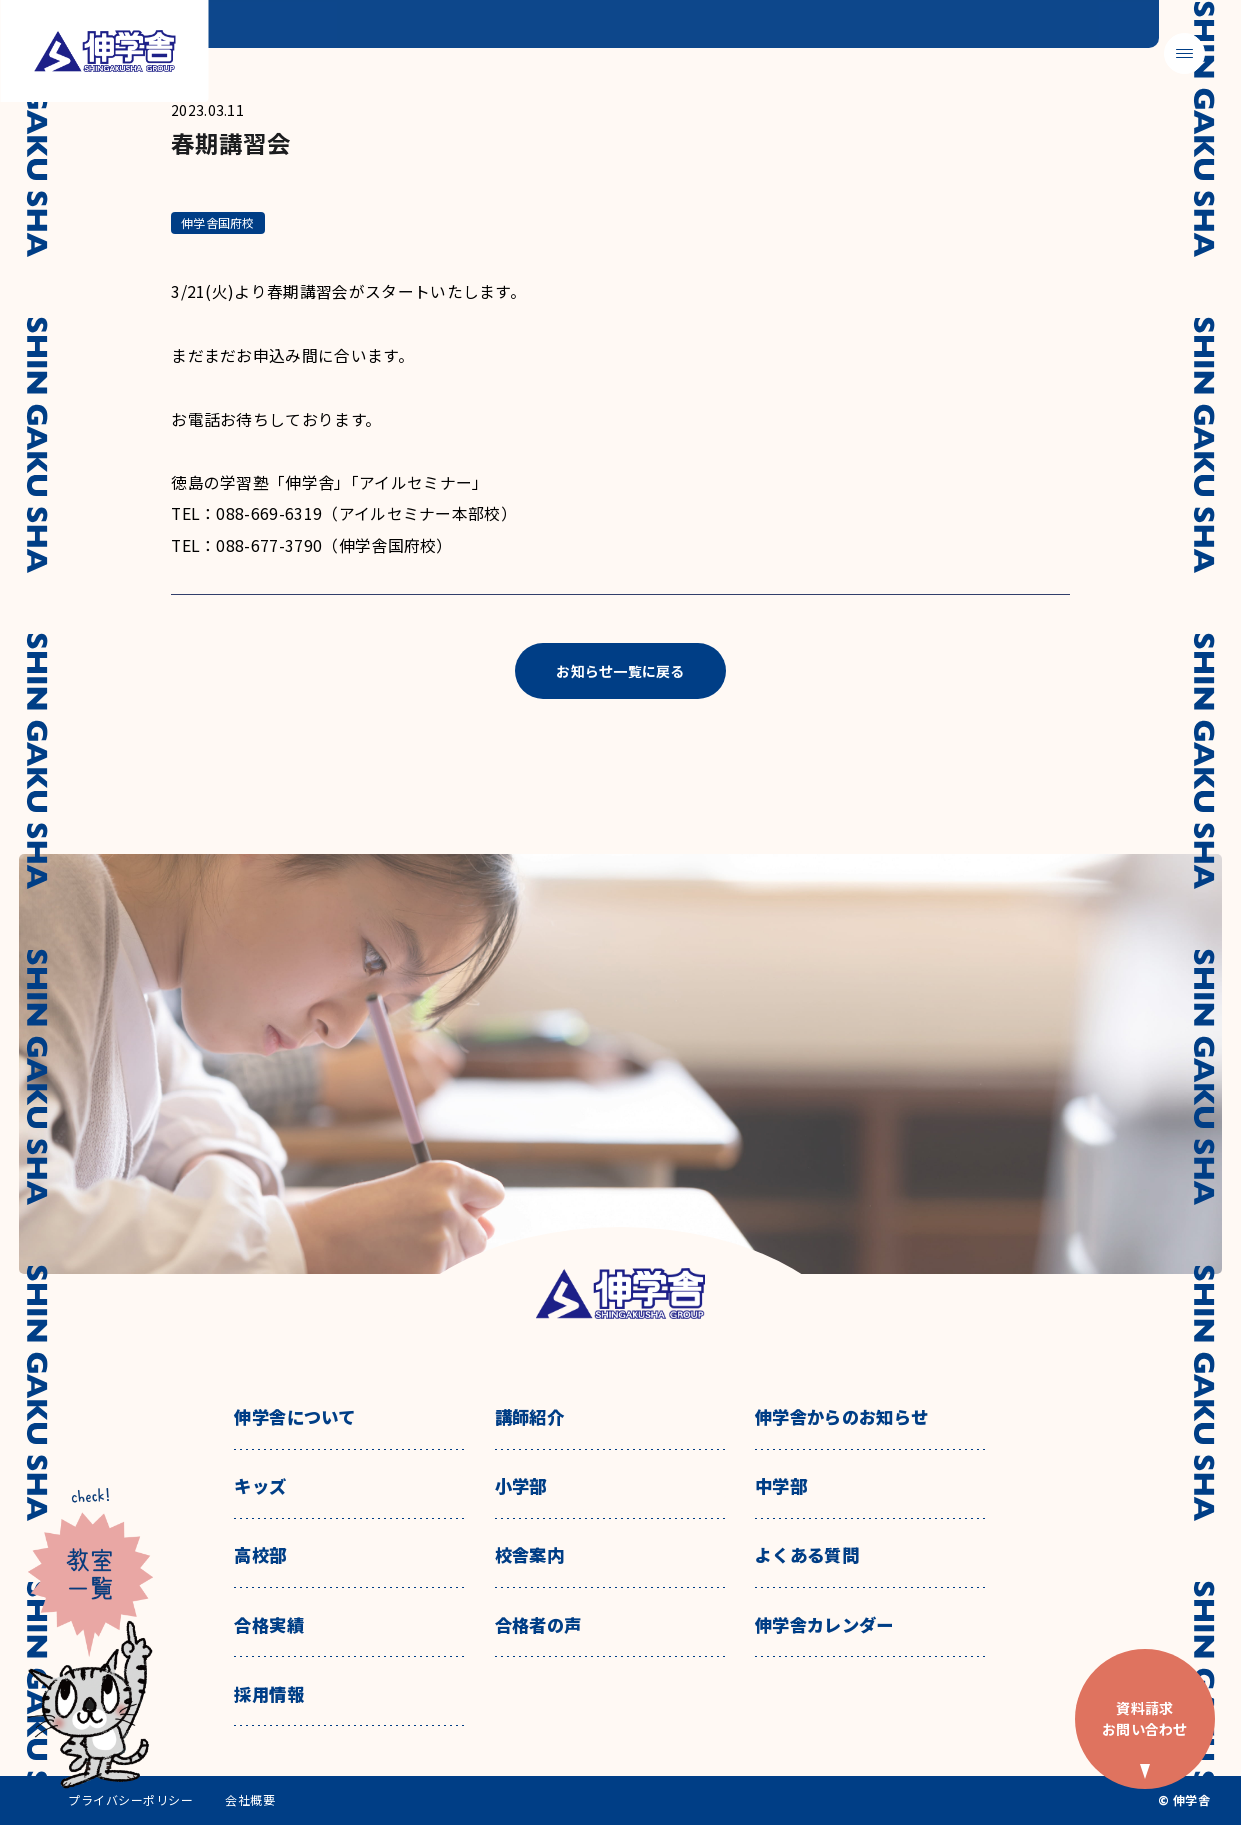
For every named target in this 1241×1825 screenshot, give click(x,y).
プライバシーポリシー (130, 1800)
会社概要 (250, 1800)
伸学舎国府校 (217, 222)
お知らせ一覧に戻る (620, 671)
